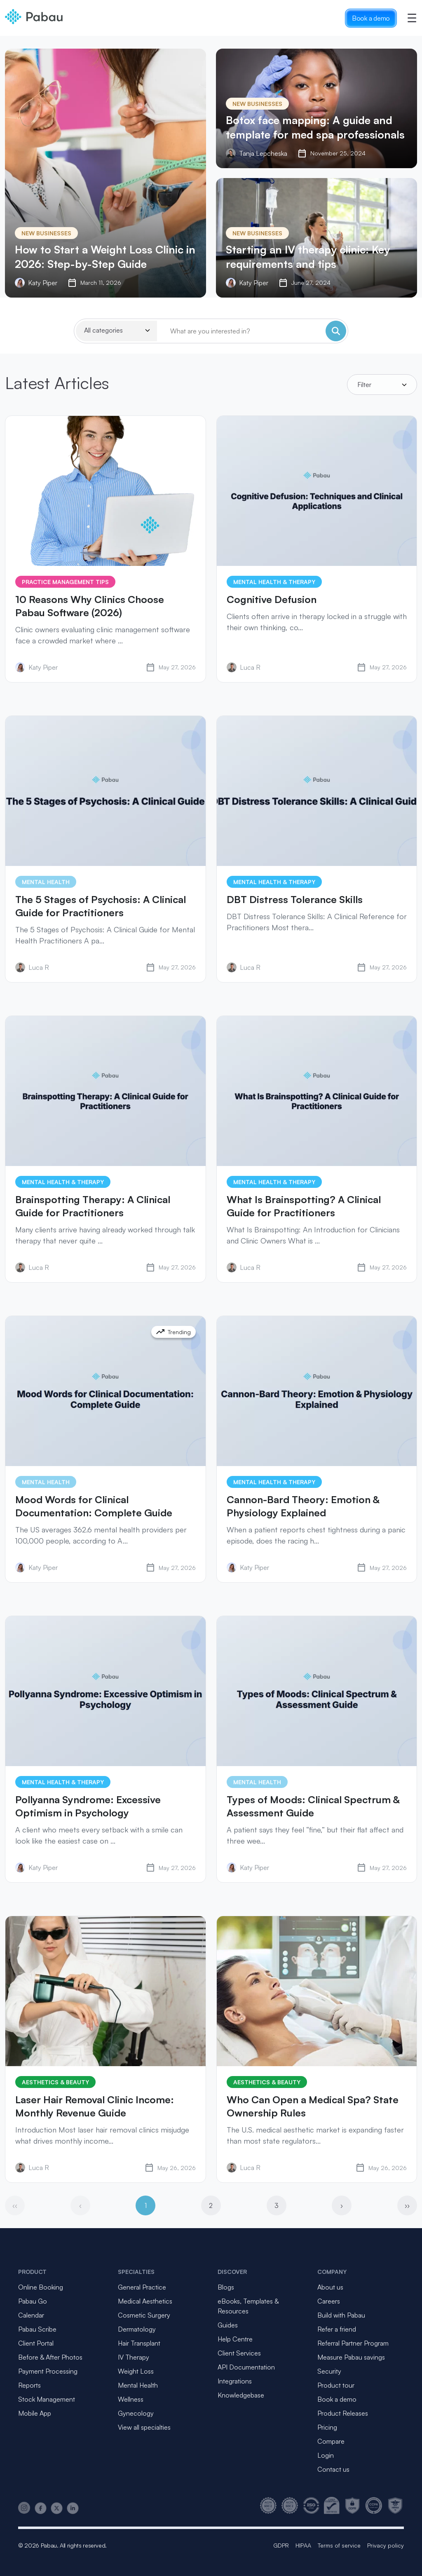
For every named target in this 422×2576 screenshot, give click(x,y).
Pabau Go (32, 2301)
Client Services (239, 2353)
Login (325, 2455)
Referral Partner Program (353, 2343)
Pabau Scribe (37, 2329)
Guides (228, 2325)
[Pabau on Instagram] (24, 2508)
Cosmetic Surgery (144, 2315)
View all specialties (144, 2427)
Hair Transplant (139, 2343)
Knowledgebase (241, 2395)
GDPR (281, 2545)
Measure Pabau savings (351, 2357)
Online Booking (40, 2287)
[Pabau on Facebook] (41, 2508)
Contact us (333, 2469)
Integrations (235, 2381)
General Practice (142, 2287)
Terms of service (339, 2545)
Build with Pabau (341, 2315)
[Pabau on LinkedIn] (73, 2508)
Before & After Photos (50, 2357)
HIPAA (303, 2545)
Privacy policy (385, 2545)
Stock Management (46, 2399)
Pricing (327, 2427)
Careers (328, 2301)
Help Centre (235, 2339)
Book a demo (371, 18)
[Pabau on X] (57, 2508)
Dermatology (137, 2329)
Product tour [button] (335, 2385)
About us (330, 2287)
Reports (29, 2385)
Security (329, 2371)
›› (407, 2205)
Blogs (226, 2287)
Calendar (31, 2315)
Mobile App (34, 2413)
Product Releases (342, 2413)
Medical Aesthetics (145, 2301)
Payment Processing (47, 2371)
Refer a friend (336, 2329)
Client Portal (36, 2343)
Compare (331, 2441)
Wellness (130, 2399)
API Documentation (246, 2367)
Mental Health (138, 2385)
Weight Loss (136, 2371)
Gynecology (136, 2413)
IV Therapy (133, 2357)
